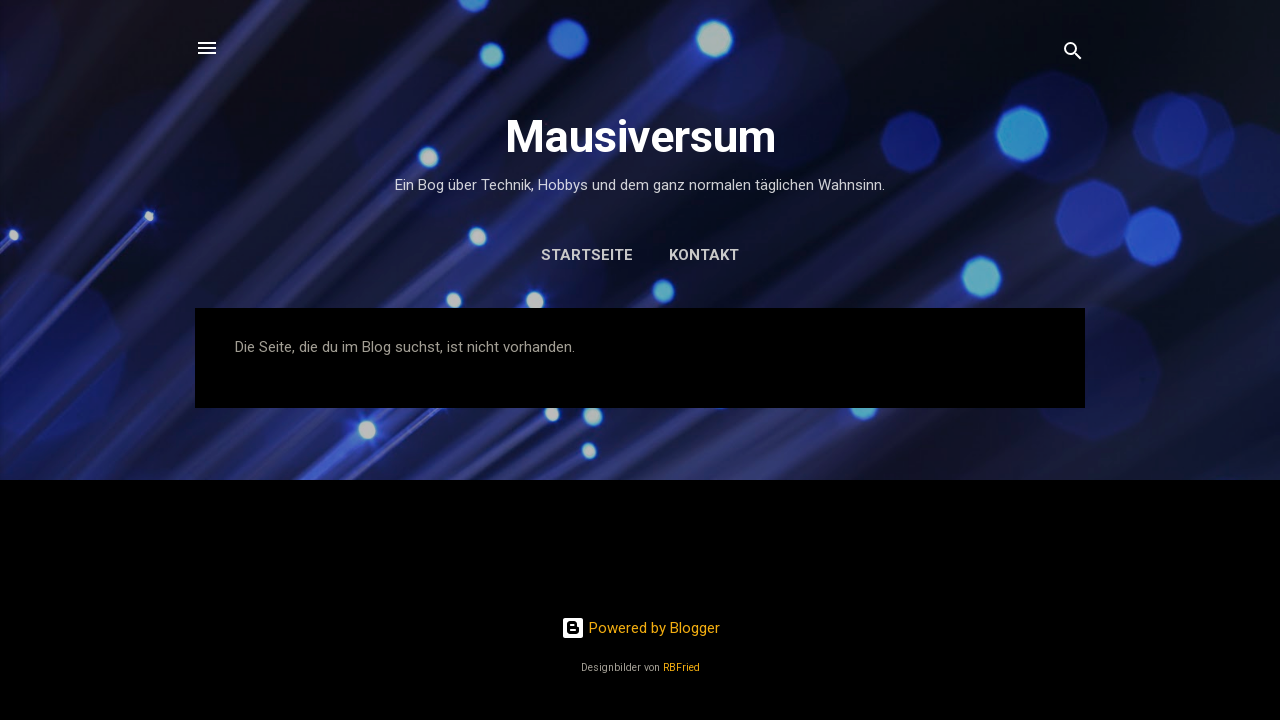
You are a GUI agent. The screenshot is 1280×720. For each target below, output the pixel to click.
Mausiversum (640, 136)
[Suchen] (1073, 54)
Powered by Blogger (640, 628)
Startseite (587, 255)
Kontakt (704, 255)
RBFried (681, 667)
